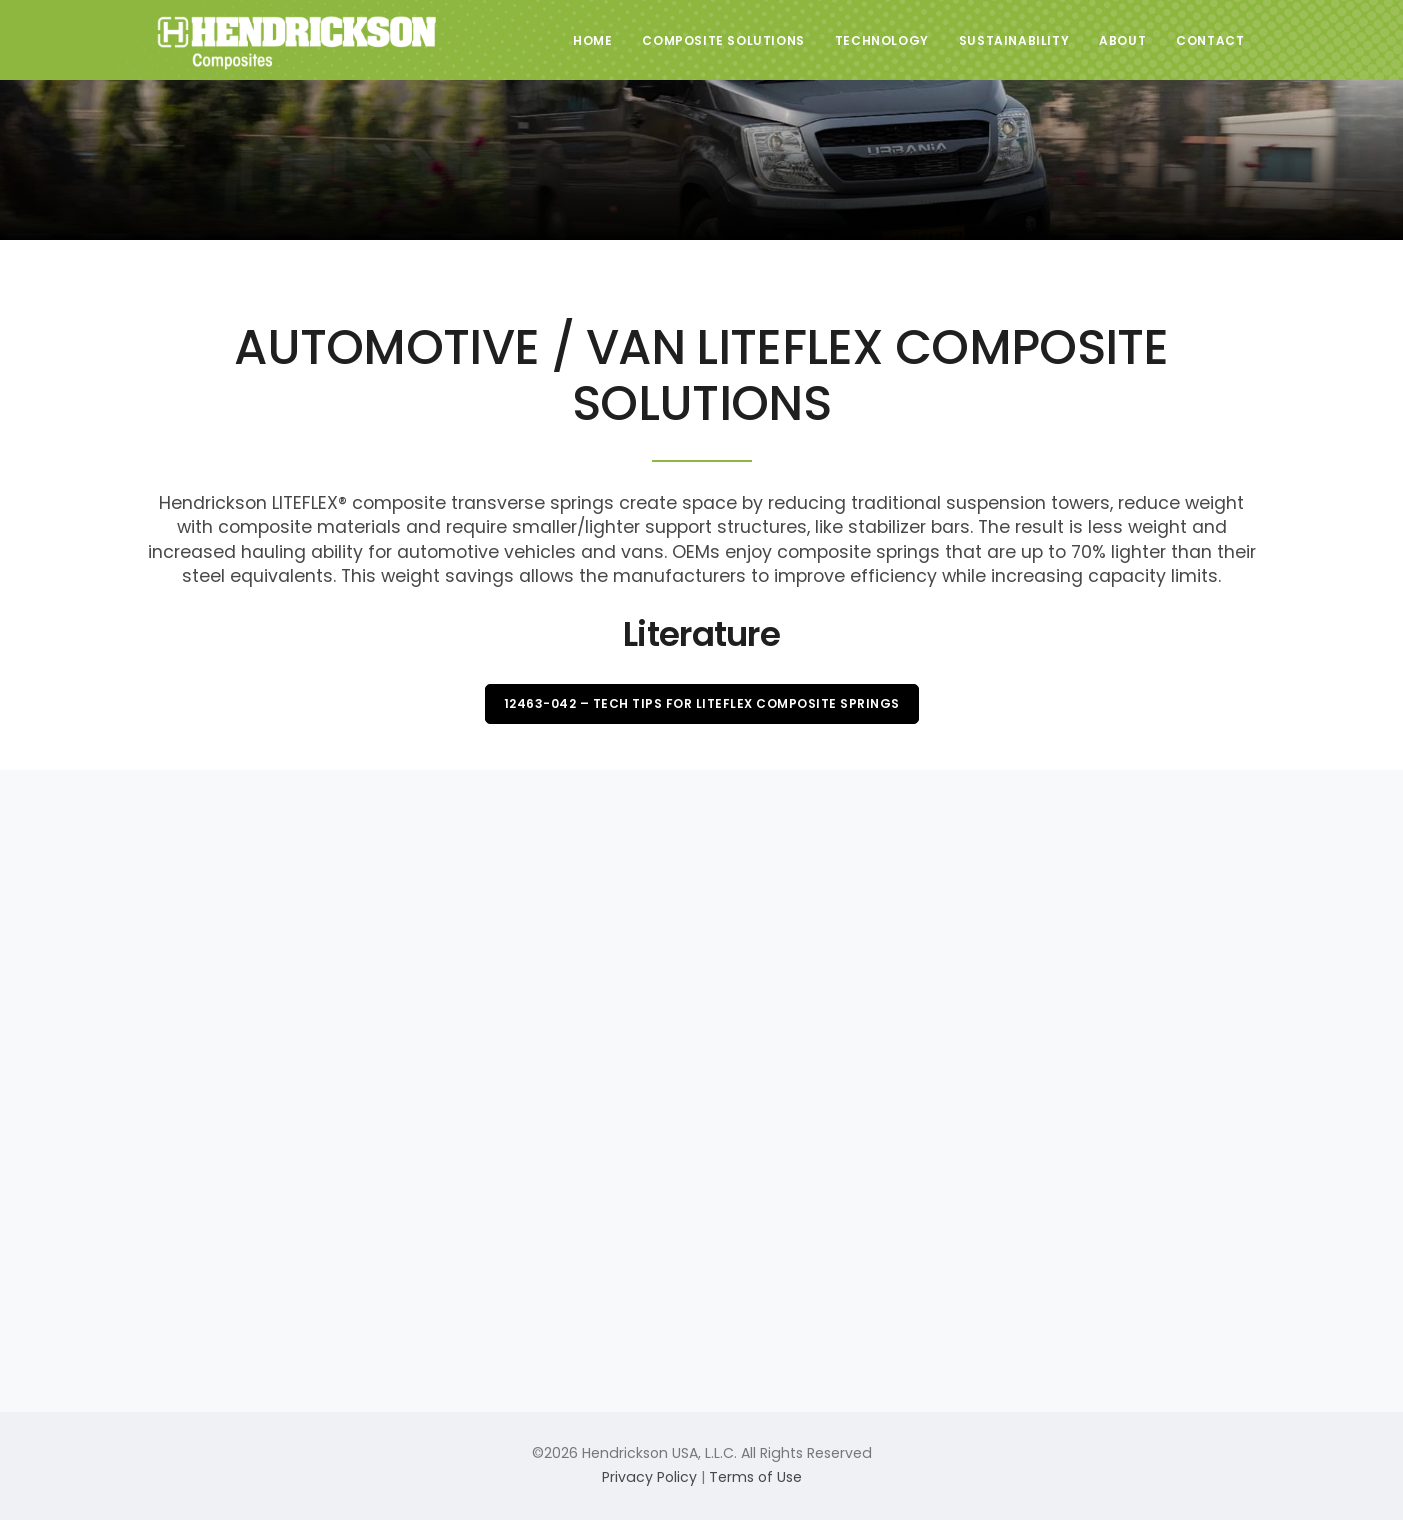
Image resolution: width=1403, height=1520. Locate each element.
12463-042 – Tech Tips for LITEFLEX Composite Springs (702, 703)
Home (592, 40)
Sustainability (1014, 40)
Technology (882, 40)
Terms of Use (755, 1477)
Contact (1210, 40)
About (1122, 40)
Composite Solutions (723, 40)
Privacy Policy (649, 1477)
